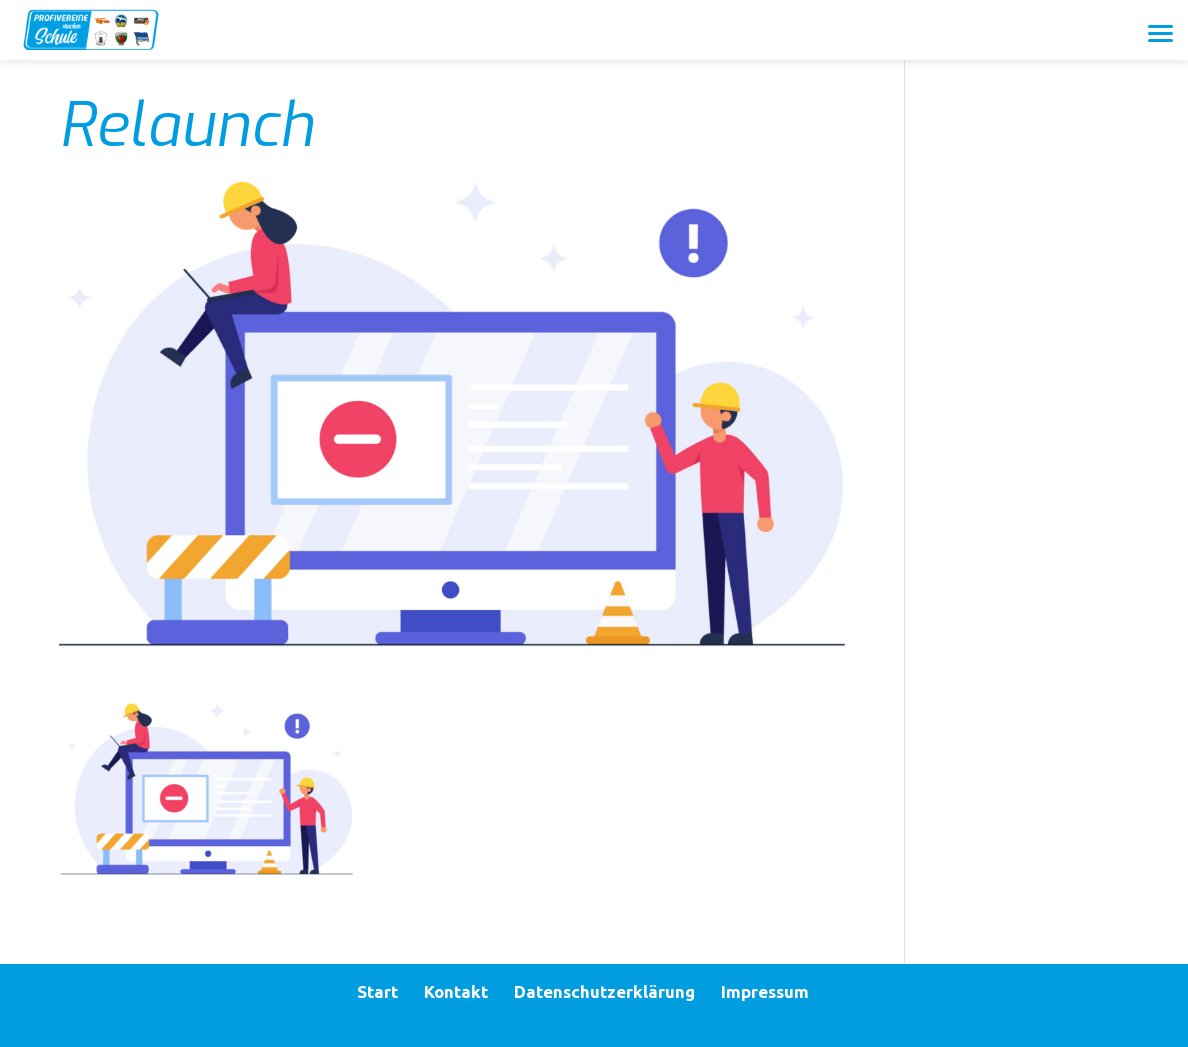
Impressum (765, 991)
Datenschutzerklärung (604, 991)
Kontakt (456, 991)
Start (377, 991)
